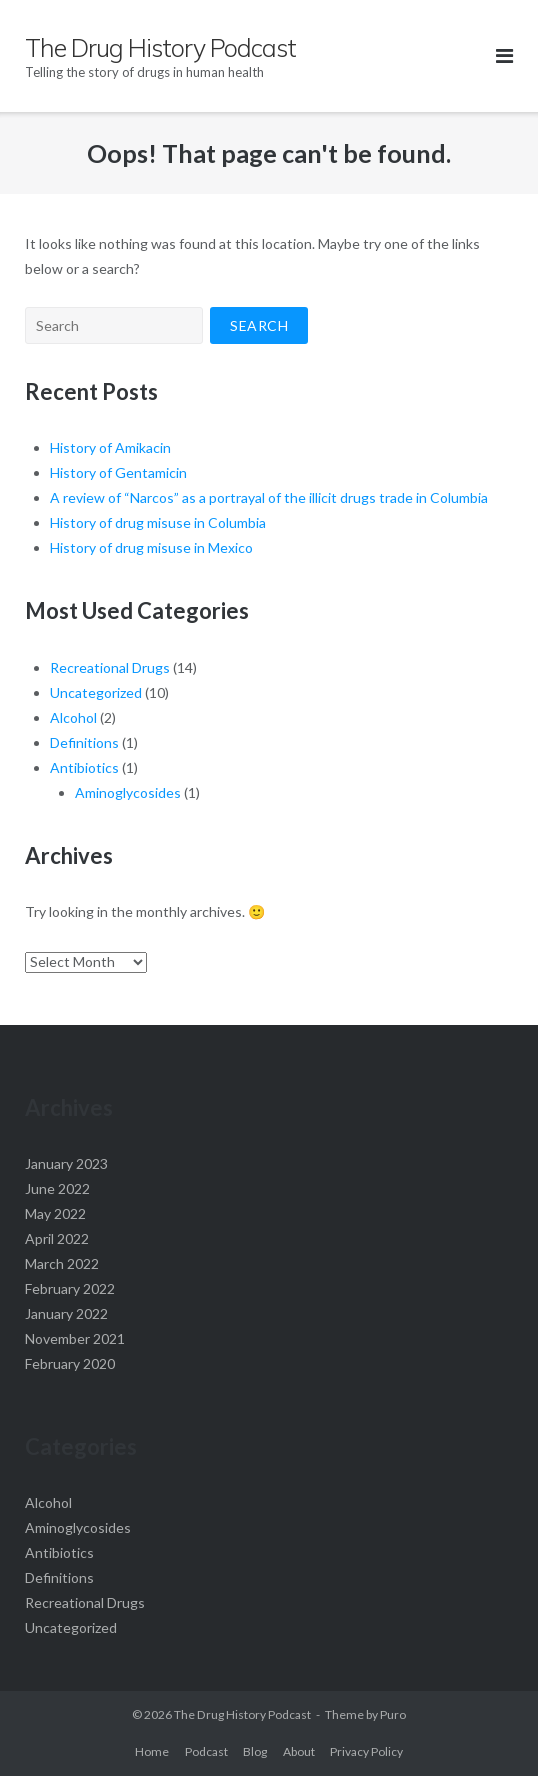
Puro (393, 1714)
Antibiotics (84, 767)
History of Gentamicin (118, 472)
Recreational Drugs (110, 667)
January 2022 (66, 1313)
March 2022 (62, 1263)
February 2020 (70, 1363)
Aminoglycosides (128, 792)
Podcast (206, 1751)
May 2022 (55, 1213)
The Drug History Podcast (242, 1714)
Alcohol (73, 717)
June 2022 (57, 1188)
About (299, 1751)
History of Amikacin (110, 447)
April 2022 (57, 1238)
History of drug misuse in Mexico (151, 547)
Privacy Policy (366, 1751)
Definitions (84, 742)
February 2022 (70, 1288)
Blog (255, 1751)
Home (152, 1751)
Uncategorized (96, 692)
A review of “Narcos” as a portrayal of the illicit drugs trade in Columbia (269, 497)
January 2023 (66, 1163)
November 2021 (75, 1338)
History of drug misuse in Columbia (158, 522)
